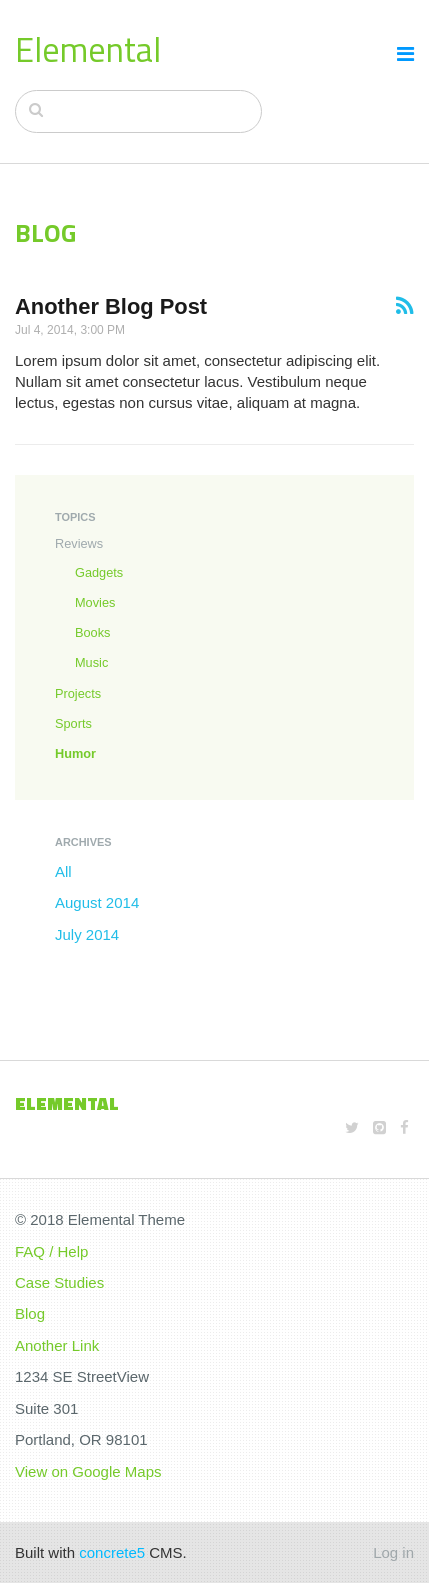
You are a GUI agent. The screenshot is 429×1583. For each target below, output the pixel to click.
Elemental (88, 49)
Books (92, 632)
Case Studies (59, 1282)
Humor (75, 753)
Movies (95, 602)
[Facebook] (404, 1127)
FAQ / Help (51, 1251)
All (63, 871)
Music (91, 662)
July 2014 (87, 934)
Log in (393, 1552)
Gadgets (99, 572)
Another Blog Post (111, 306)
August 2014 (97, 902)
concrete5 (112, 1552)
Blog (30, 1313)
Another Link (57, 1345)
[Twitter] (352, 1127)
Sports (73, 723)
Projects (78, 693)
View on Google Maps (88, 1471)
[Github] (379, 1127)
